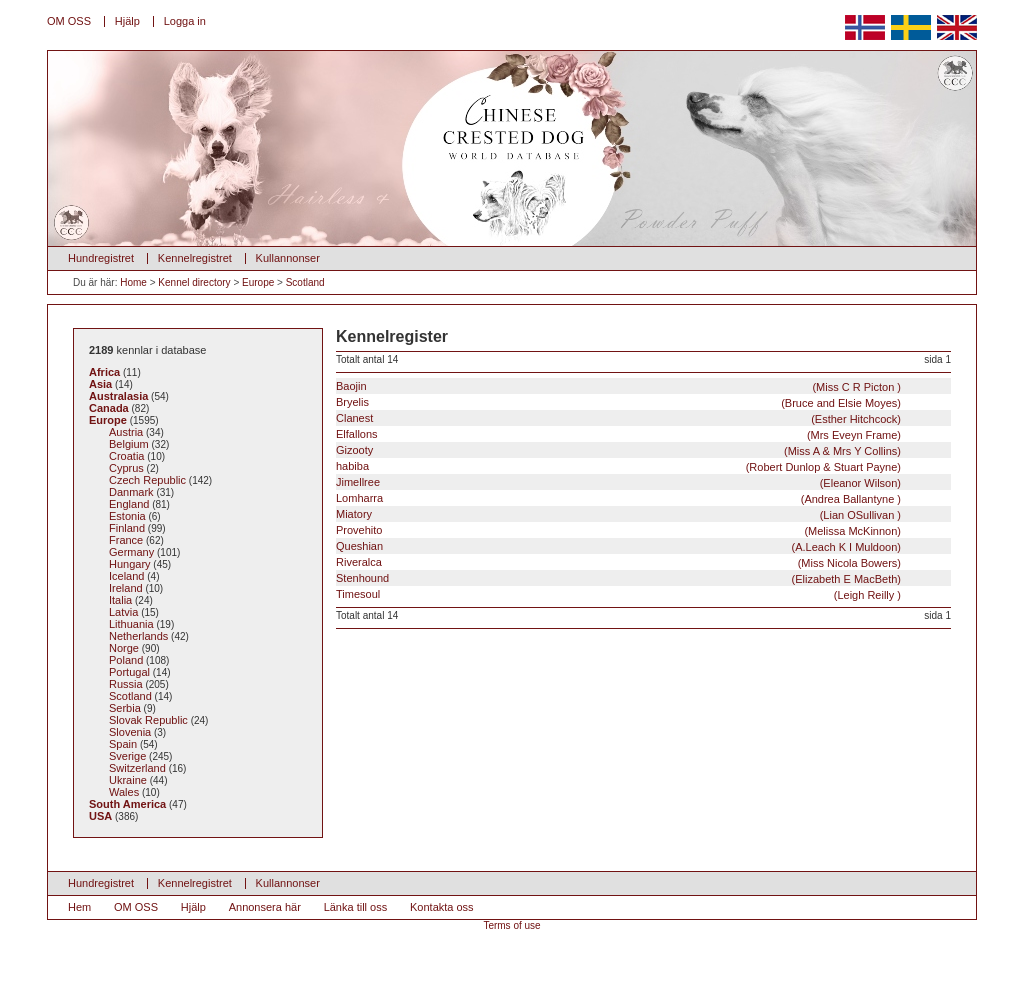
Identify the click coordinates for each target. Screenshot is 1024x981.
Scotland (305, 282)
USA (100, 816)
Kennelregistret (195, 258)
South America (127, 804)
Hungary (130, 564)
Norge (124, 648)
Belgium (129, 444)
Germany (131, 552)
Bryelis (618, 402)
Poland (126, 660)
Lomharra (618, 498)
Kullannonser (288, 258)
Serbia (125, 708)
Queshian (618, 546)
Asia (100, 384)
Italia (120, 600)
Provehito (618, 530)
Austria (126, 432)
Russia (126, 684)
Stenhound (618, 578)
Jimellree (618, 482)
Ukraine (128, 780)
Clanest (618, 418)
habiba (618, 466)
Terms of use (511, 925)
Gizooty (618, 450)
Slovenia (130, 732)
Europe (258, 282)
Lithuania (131, 624)
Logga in (185, 21)
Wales (124, 792)
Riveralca (618, 562)
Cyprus (126, 468)
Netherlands (138, 636)
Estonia (127, 516)
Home (133, 282)
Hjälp (127, 21)
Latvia (123, 612)
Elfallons (618, 434)
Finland (127, 528)
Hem (79, 907)
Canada (109, 408)
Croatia (126, 456)
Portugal (129, 672)
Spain (123, 744)
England (129, 504)
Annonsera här (265, 907)
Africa (104, 372)
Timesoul (618, 594)
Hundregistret (101, 258)
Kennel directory (194, 282)
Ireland (126, 588)
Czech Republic (147, 480)
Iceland (126, 576)
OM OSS (69, 21)
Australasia (118, 396)
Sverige (127, 756)
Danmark (131, 492)
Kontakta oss (442, 907)
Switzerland (137, 768)
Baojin (618, 386)
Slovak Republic (148, 720)
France (126, 540)
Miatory (618, 514)
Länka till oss (356, 907)
